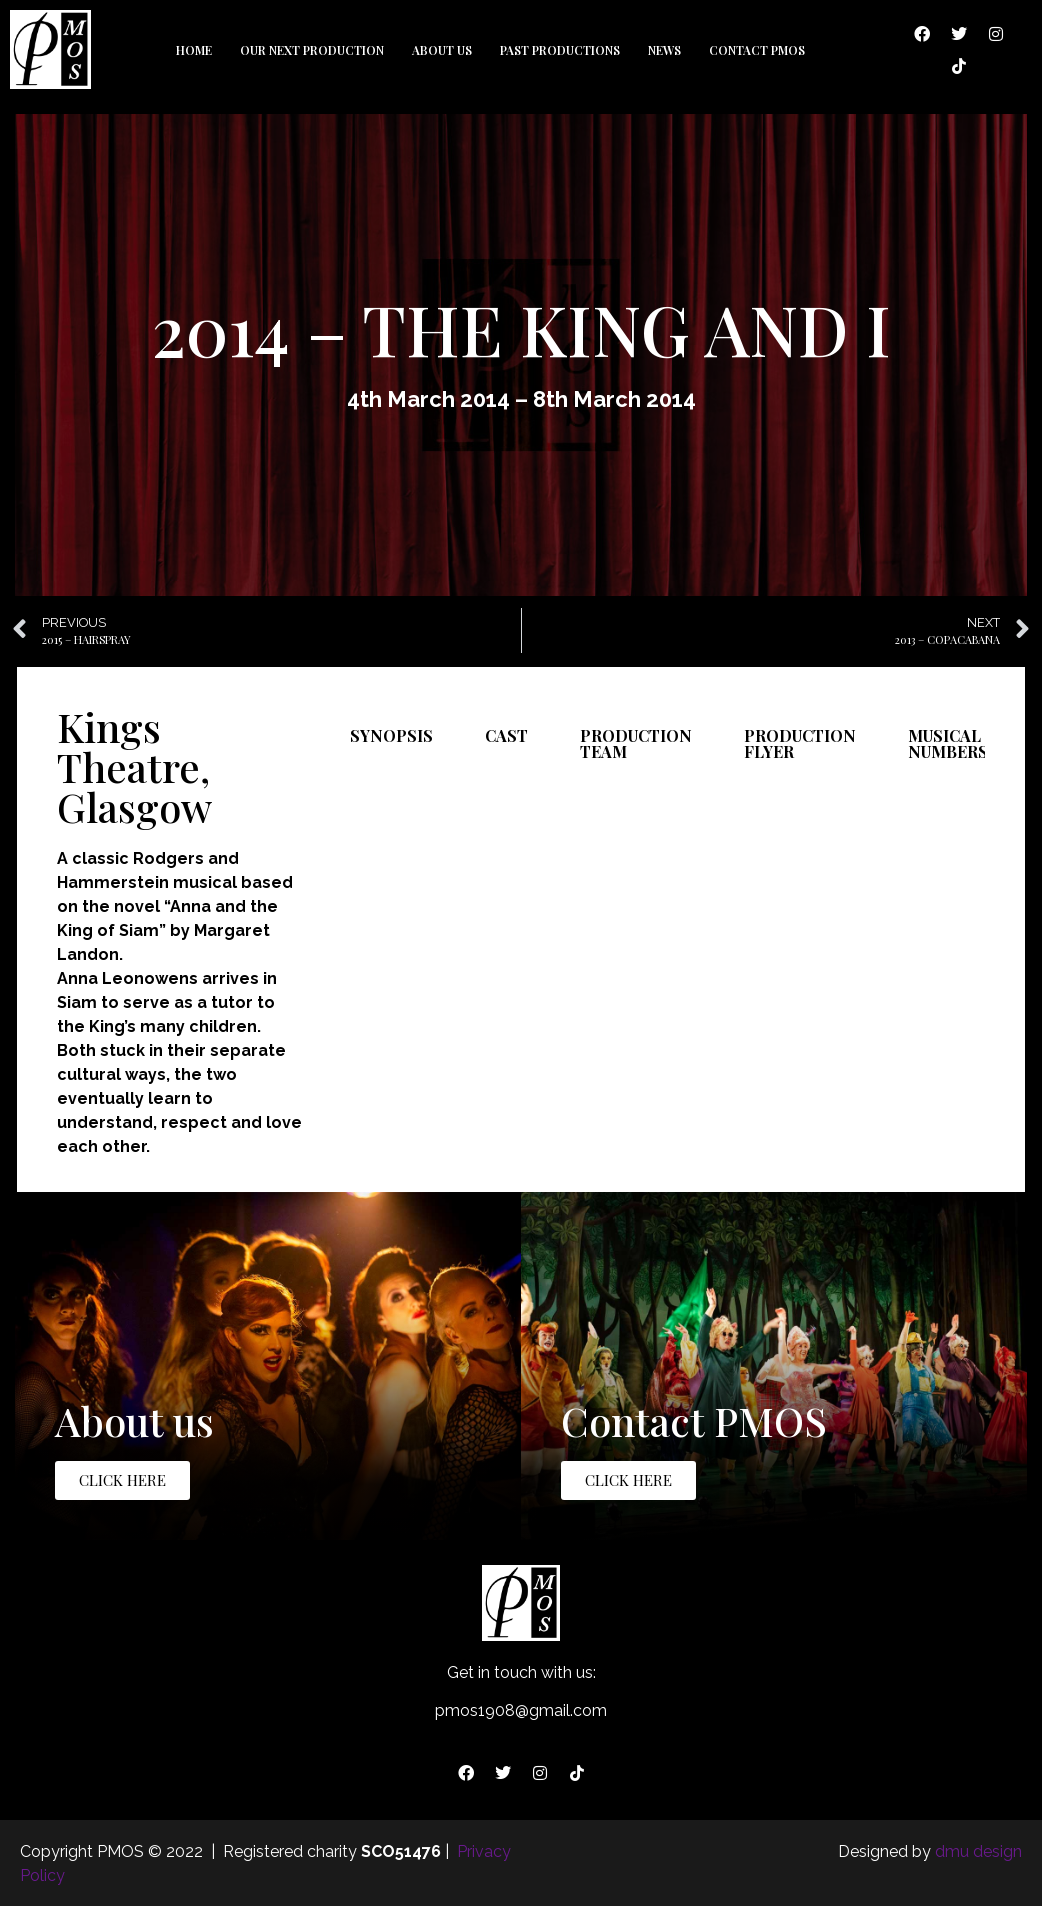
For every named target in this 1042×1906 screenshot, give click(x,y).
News (664, 50)
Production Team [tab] (636, 743)
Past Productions (560, 50)
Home (194, 50)
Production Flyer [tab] (800, 743)
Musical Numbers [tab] (948, 743)
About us (442, 50)
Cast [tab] (506, 735)
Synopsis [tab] (391, 735)
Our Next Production (312, 50)
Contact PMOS (757, 50)
